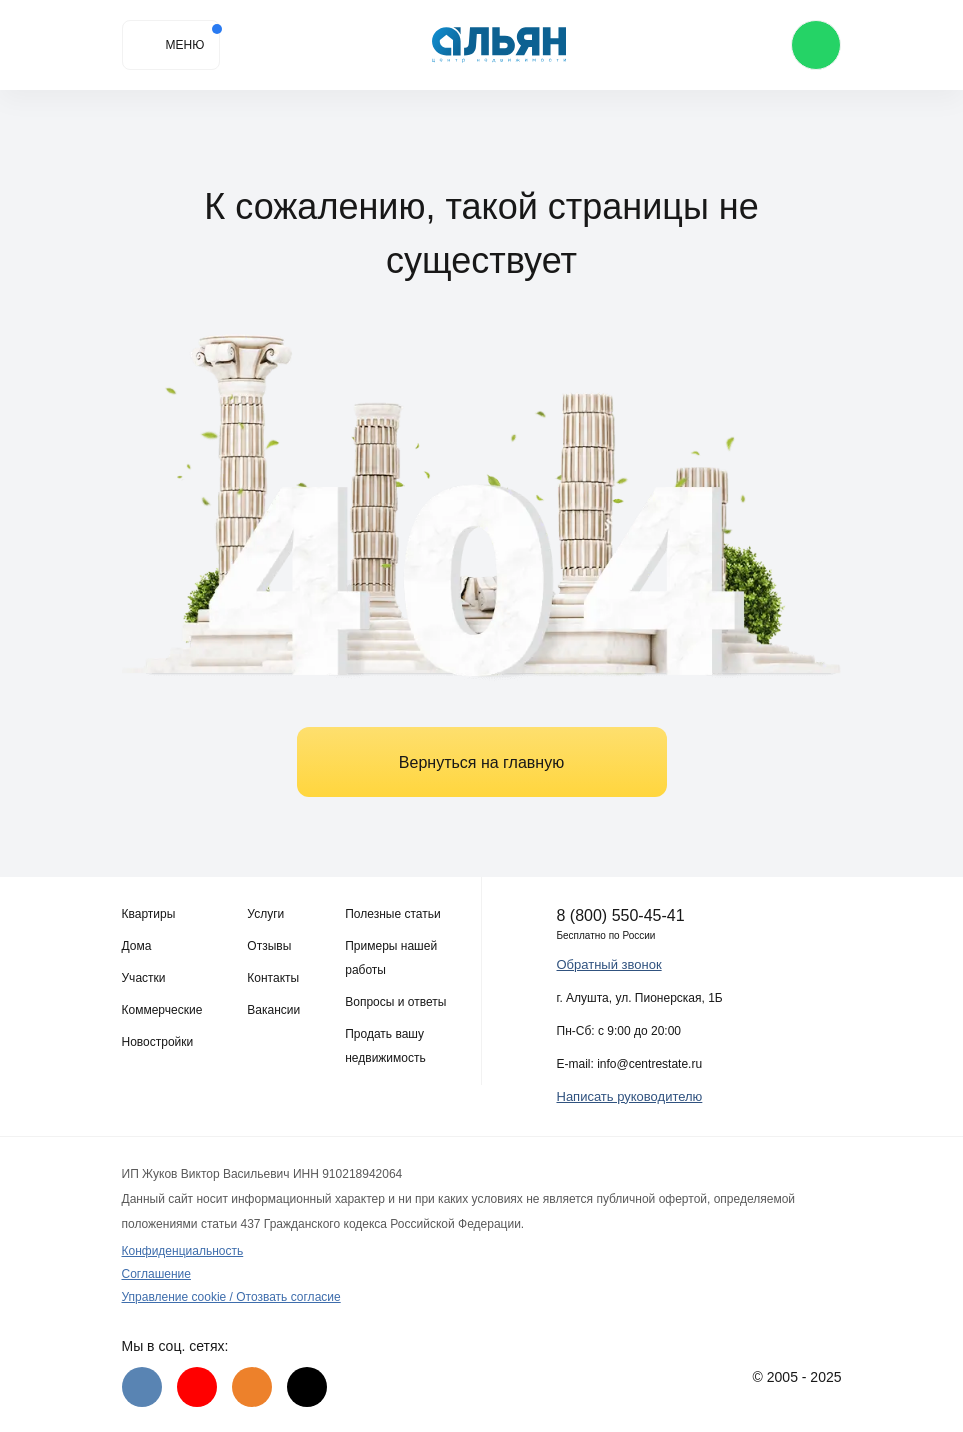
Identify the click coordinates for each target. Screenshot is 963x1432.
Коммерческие (162, 1010)
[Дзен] (307, 1387)
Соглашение (156, 1274)
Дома (137, 946)
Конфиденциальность (183, 1251)
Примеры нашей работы (391, 958)
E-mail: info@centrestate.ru (630, 1064)
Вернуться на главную (481, 762)
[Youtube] (197, 1387)
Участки (144, 978)
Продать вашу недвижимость (385, 1046)
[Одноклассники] (252, 1387)
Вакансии (273, 1010)
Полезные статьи (392, 914)
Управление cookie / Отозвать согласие (231, 1297)
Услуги (265, 914)
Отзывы (269, 946)
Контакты (273, 978)
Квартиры (149, 914)
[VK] (142, 1387)
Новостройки (158, 1042)
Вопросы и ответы (395, 1002)
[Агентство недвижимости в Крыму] (499, 45)
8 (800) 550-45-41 (621, 915)
